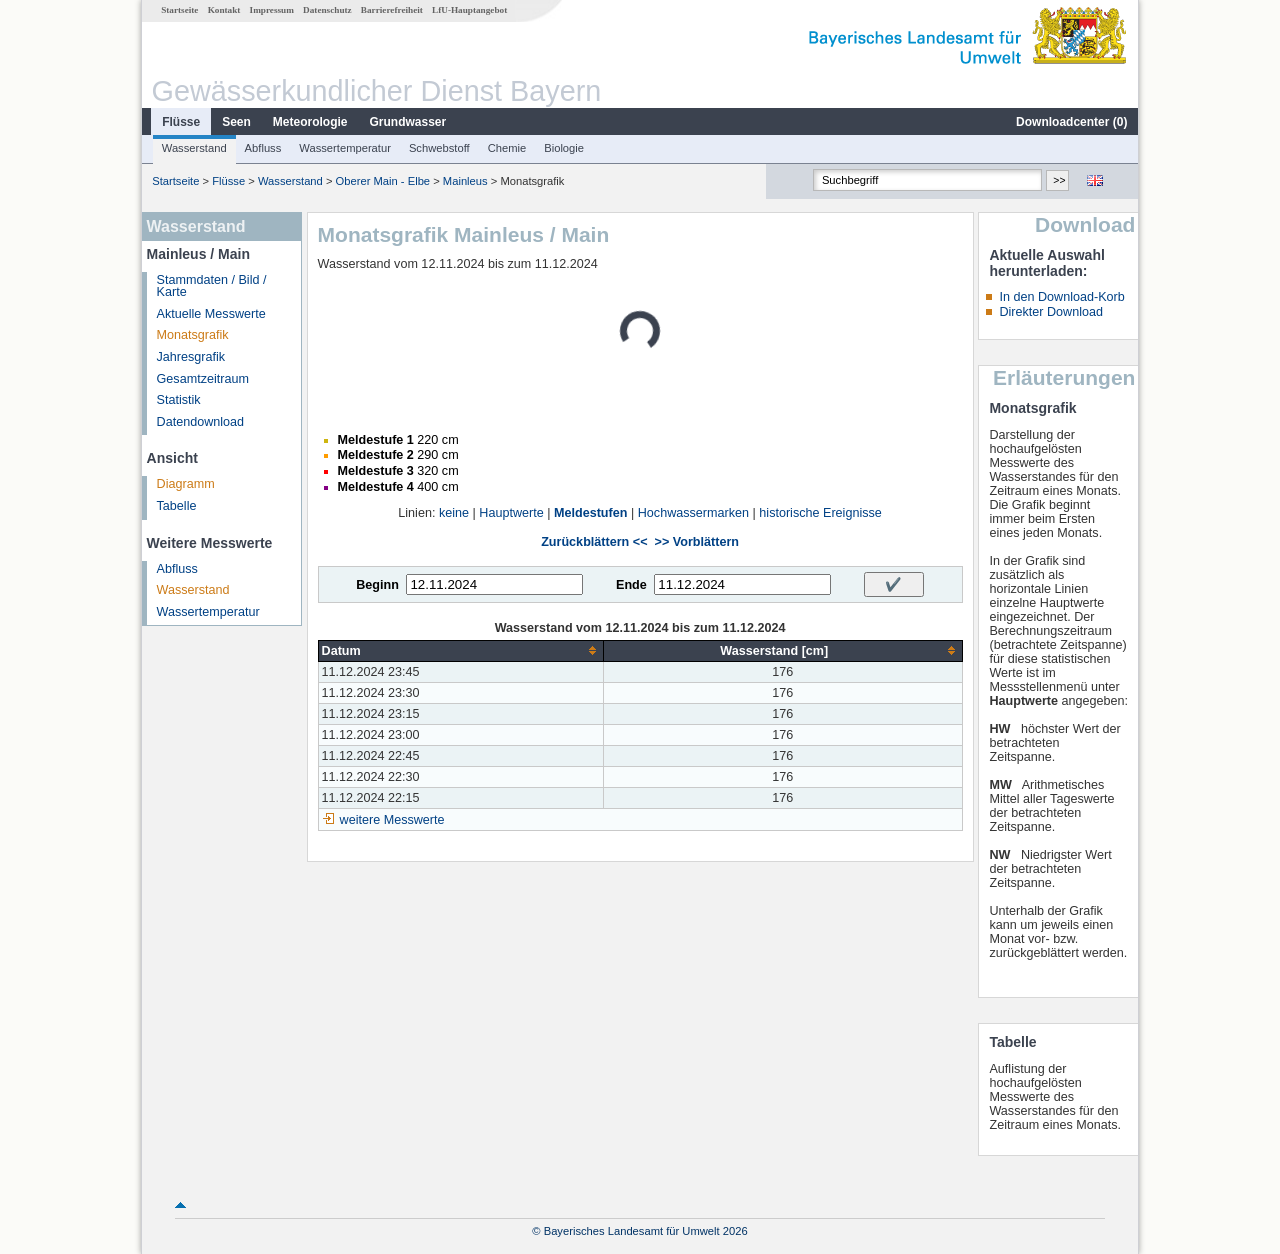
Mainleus (465, 181)
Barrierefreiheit (392, 10)
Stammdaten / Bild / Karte (212, 286)
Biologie (564, 148)
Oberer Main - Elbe (383, 181)
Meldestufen (590, 513)
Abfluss (263, 148)
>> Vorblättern (697, 542)
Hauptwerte (511, 513)
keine (454, 513)
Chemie (507, 148)
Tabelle (177, 506)
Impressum (272, 10)
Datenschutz (327, 10)
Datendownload (201, 422)
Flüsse (181, 122)
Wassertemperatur (345, 148)
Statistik (179, 400)
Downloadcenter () (1071, 122)
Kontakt (224, 10)
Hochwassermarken (693, 513)
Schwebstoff (439, 148)
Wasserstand (194, 148)
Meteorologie (310, 122)
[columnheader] (460, 650)
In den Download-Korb (1061, 297)
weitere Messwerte (392, 820)
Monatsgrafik (193, 335)
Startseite (179, 10)
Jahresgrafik (191, 357)
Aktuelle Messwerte (211, 314)
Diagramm (186, 484)
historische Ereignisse (820, 513)
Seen (236, 122)
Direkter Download (1051, 312)
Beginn (377, 585)
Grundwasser (408, 122)
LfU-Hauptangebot (469, 10)
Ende (631, 585)
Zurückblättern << (594, 542)
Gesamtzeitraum (203, 379)
